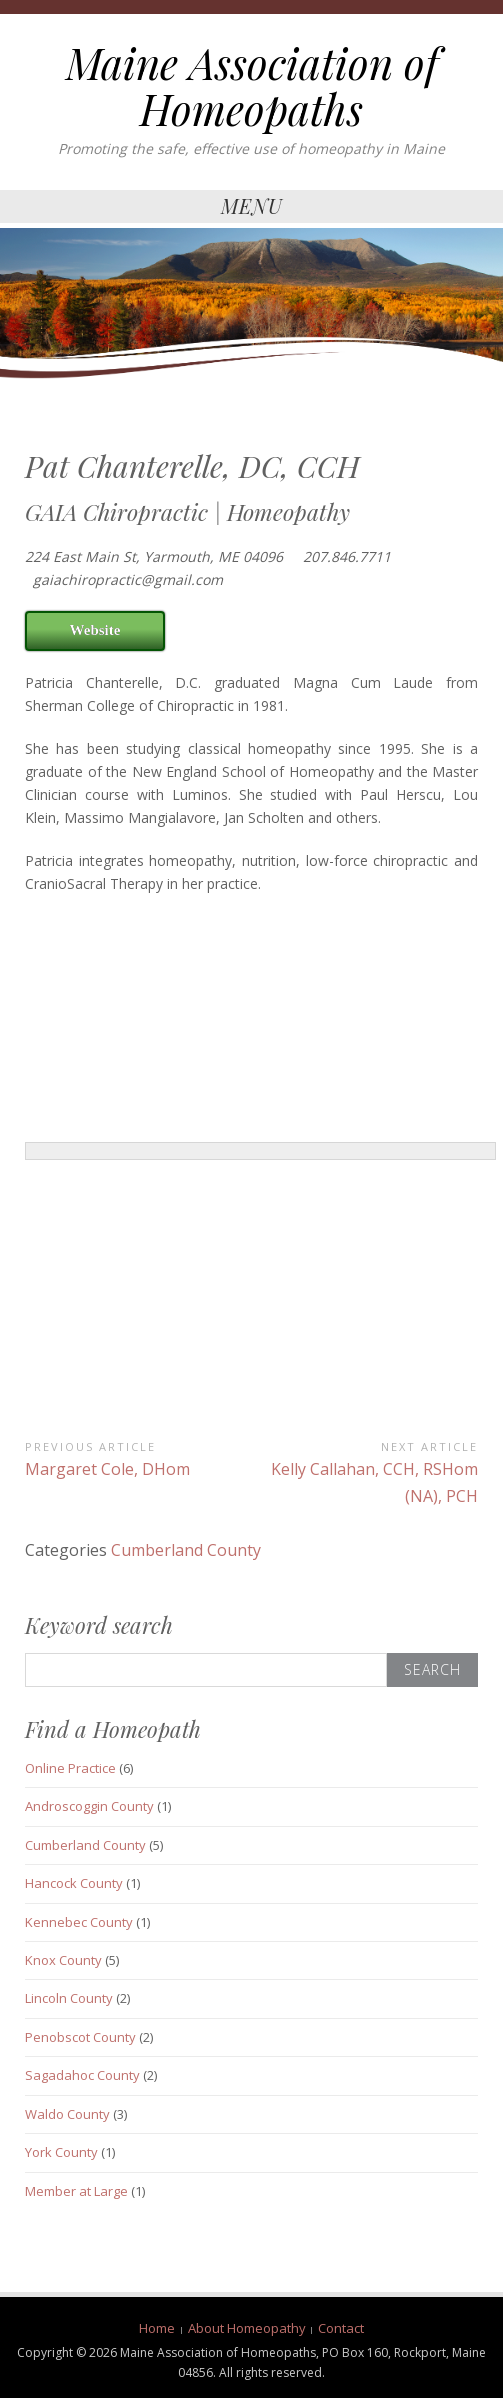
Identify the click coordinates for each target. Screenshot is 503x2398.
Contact (341, 2328)
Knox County (63, 1960)
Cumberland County (186, 1550)
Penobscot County (80, 2037)
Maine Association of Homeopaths (252, 86)
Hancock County (74, 1883)
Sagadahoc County (82, 2075)
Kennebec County (79, 1922)
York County (61, 2152)
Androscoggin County (89, 1806)
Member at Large (76, 2191)
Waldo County (67, 2114)
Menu (252, 205)
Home (157, 2328)
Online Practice (70, 1768)
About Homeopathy (247, 2328)
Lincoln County (69, 1998)
